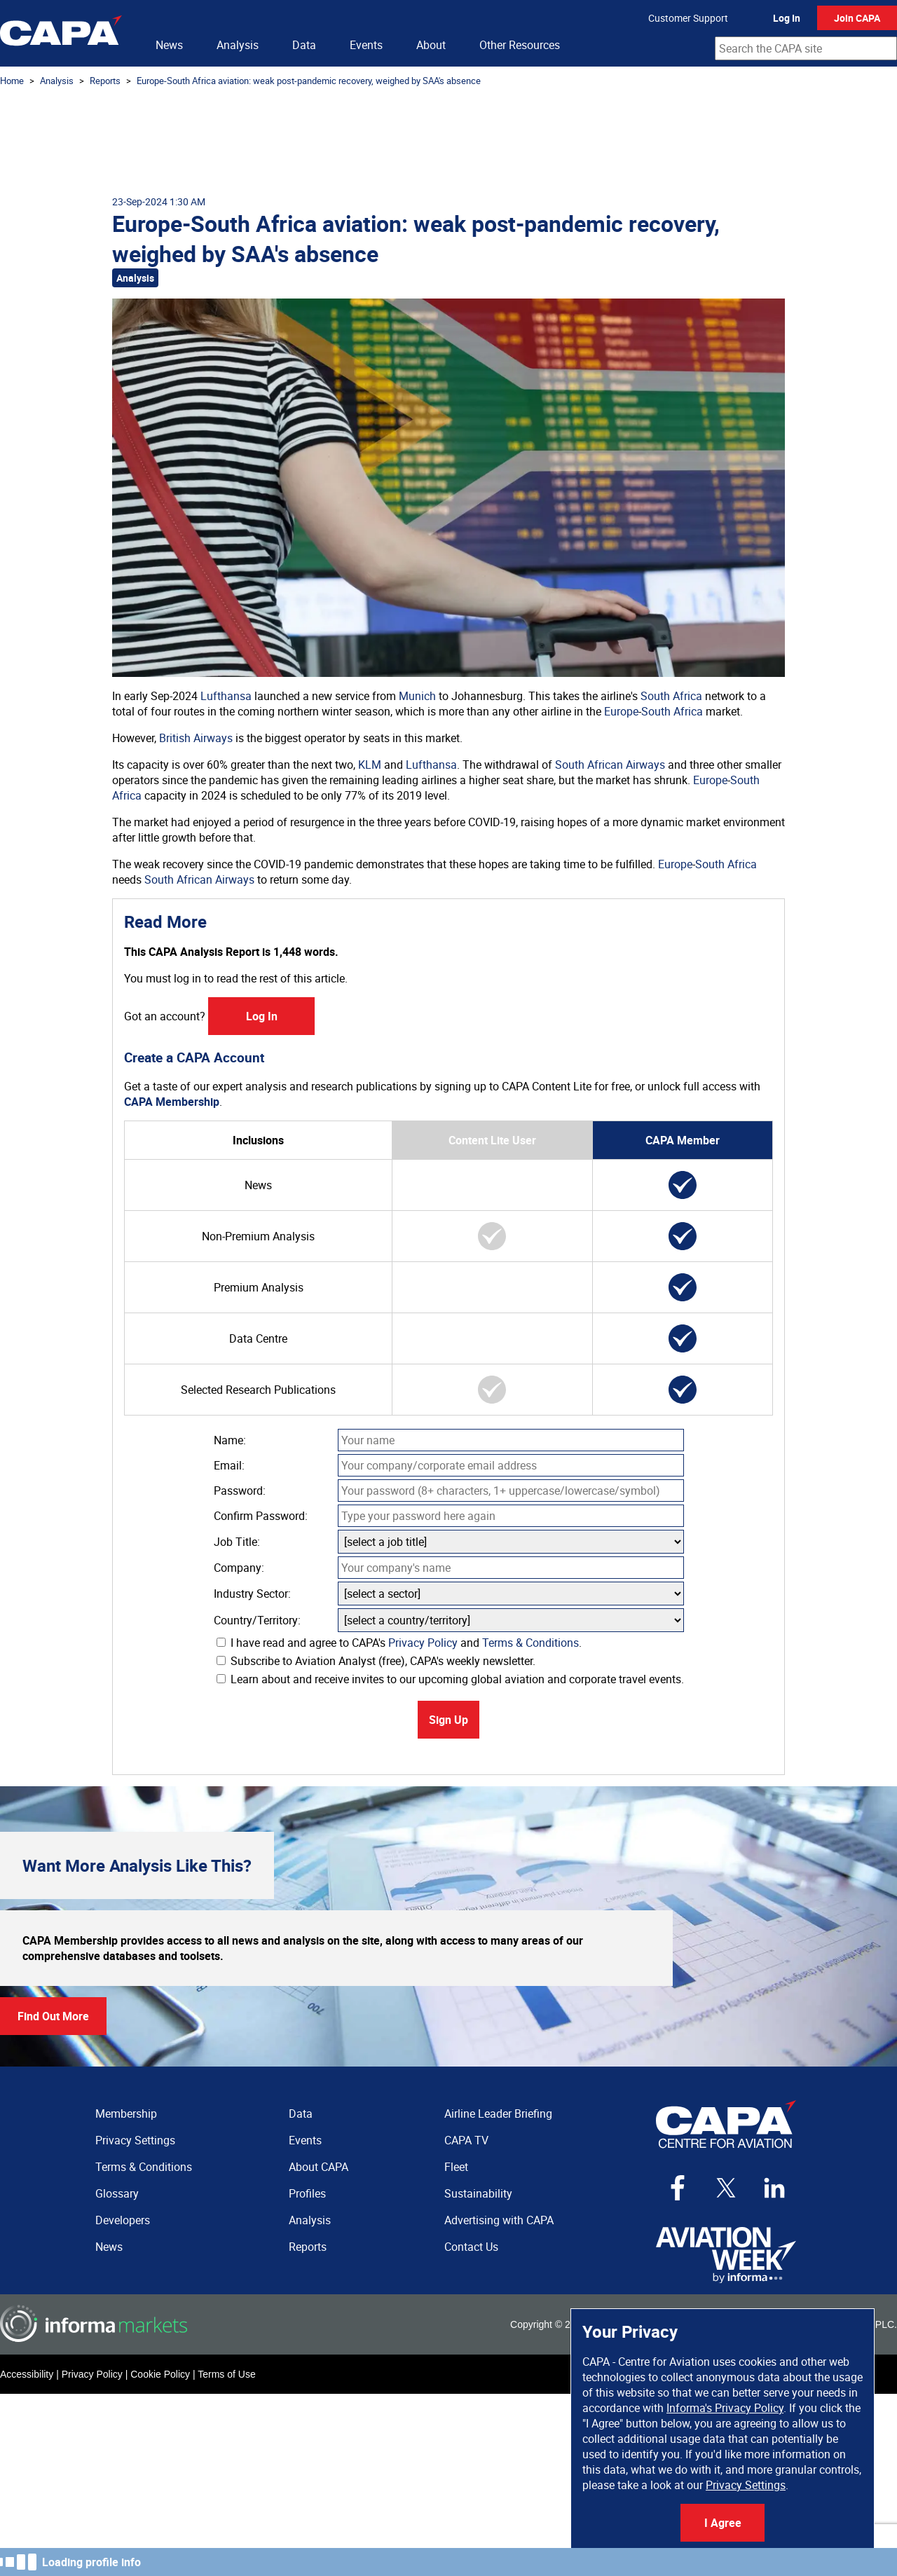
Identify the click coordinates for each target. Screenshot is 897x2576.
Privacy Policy (423, 1642)
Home (12, 80)
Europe (621, 711)
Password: (240, 1490)
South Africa (671, 696)
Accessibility (26, 2374)
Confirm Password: (261, 1515)
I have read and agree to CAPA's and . (399, 1642)
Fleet (456, 2166)
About (431, 45)
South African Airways (610, 764)
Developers (122, 2220)
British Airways (196, 738)
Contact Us (471, 2246)
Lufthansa (226, 696)
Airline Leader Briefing (498, 2113)
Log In (786, 18)
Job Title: (237, 1541)
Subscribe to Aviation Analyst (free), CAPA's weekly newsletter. (376, 1661)
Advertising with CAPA (499, 2220)
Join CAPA (857, 18)
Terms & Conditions (530, 1642)
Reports (105, 80)
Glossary (117, 2193)
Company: (239, 1567)
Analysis (238, 45)
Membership (126, 2113)
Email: (229, 1465)
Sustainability (478, 2193)
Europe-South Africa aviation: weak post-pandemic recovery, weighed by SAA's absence (309, 80)
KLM (369, 764)
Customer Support (688, 18)
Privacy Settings (746, 2485)
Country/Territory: (257, 1620)
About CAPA (318, 2166)
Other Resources (519, 45)
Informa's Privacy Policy (724, 2408)
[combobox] (806, 48)
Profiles (307, 2193)
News (169, 45)
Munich (417, 696)
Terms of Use (226, 2374)
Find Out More (53, 2016)
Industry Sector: (252, 1593)
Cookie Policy (160, 2374)
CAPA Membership (171, 1101)
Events (366, 45)
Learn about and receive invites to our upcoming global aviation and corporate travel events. (450, 1679)
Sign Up (448, 1719)
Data (304, 45)
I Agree (722, 2522)
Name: (230, 1440)
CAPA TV (466, 2140)
